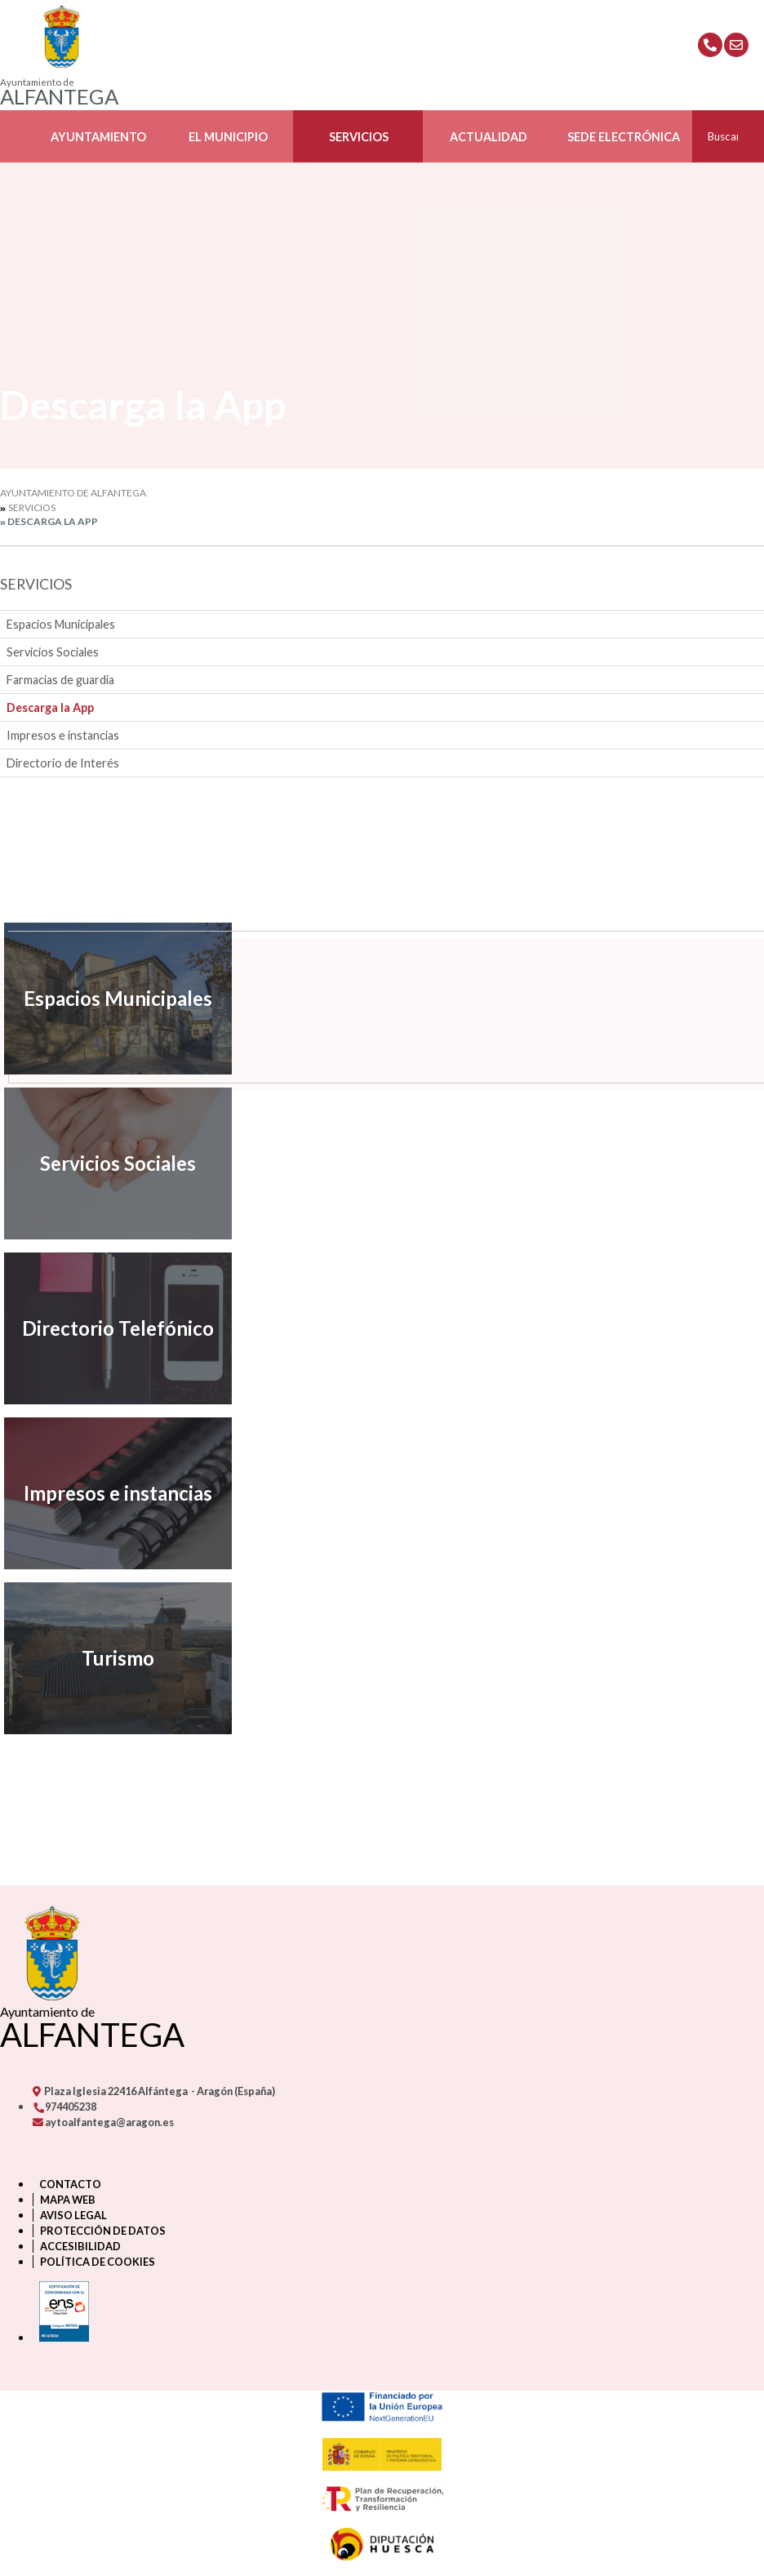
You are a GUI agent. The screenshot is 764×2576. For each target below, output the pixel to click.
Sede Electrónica (623, 137)
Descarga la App (50, 707)
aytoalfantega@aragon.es (103, 2122)
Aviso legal (73, 2215)
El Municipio (228, 137)
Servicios (359, 137)
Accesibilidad (80, 2246)
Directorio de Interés (63, 763)
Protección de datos (103, 2230)
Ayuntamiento (98, 137)
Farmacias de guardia (60, 680)
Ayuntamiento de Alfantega (73, 493)
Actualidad (488, 137)
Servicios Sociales (53, 652)
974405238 (64, 2106)
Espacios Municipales (61, 624)
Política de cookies (97, 2261)
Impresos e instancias (63, 735)
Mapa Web (68, 2199)
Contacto (70, 2184)
